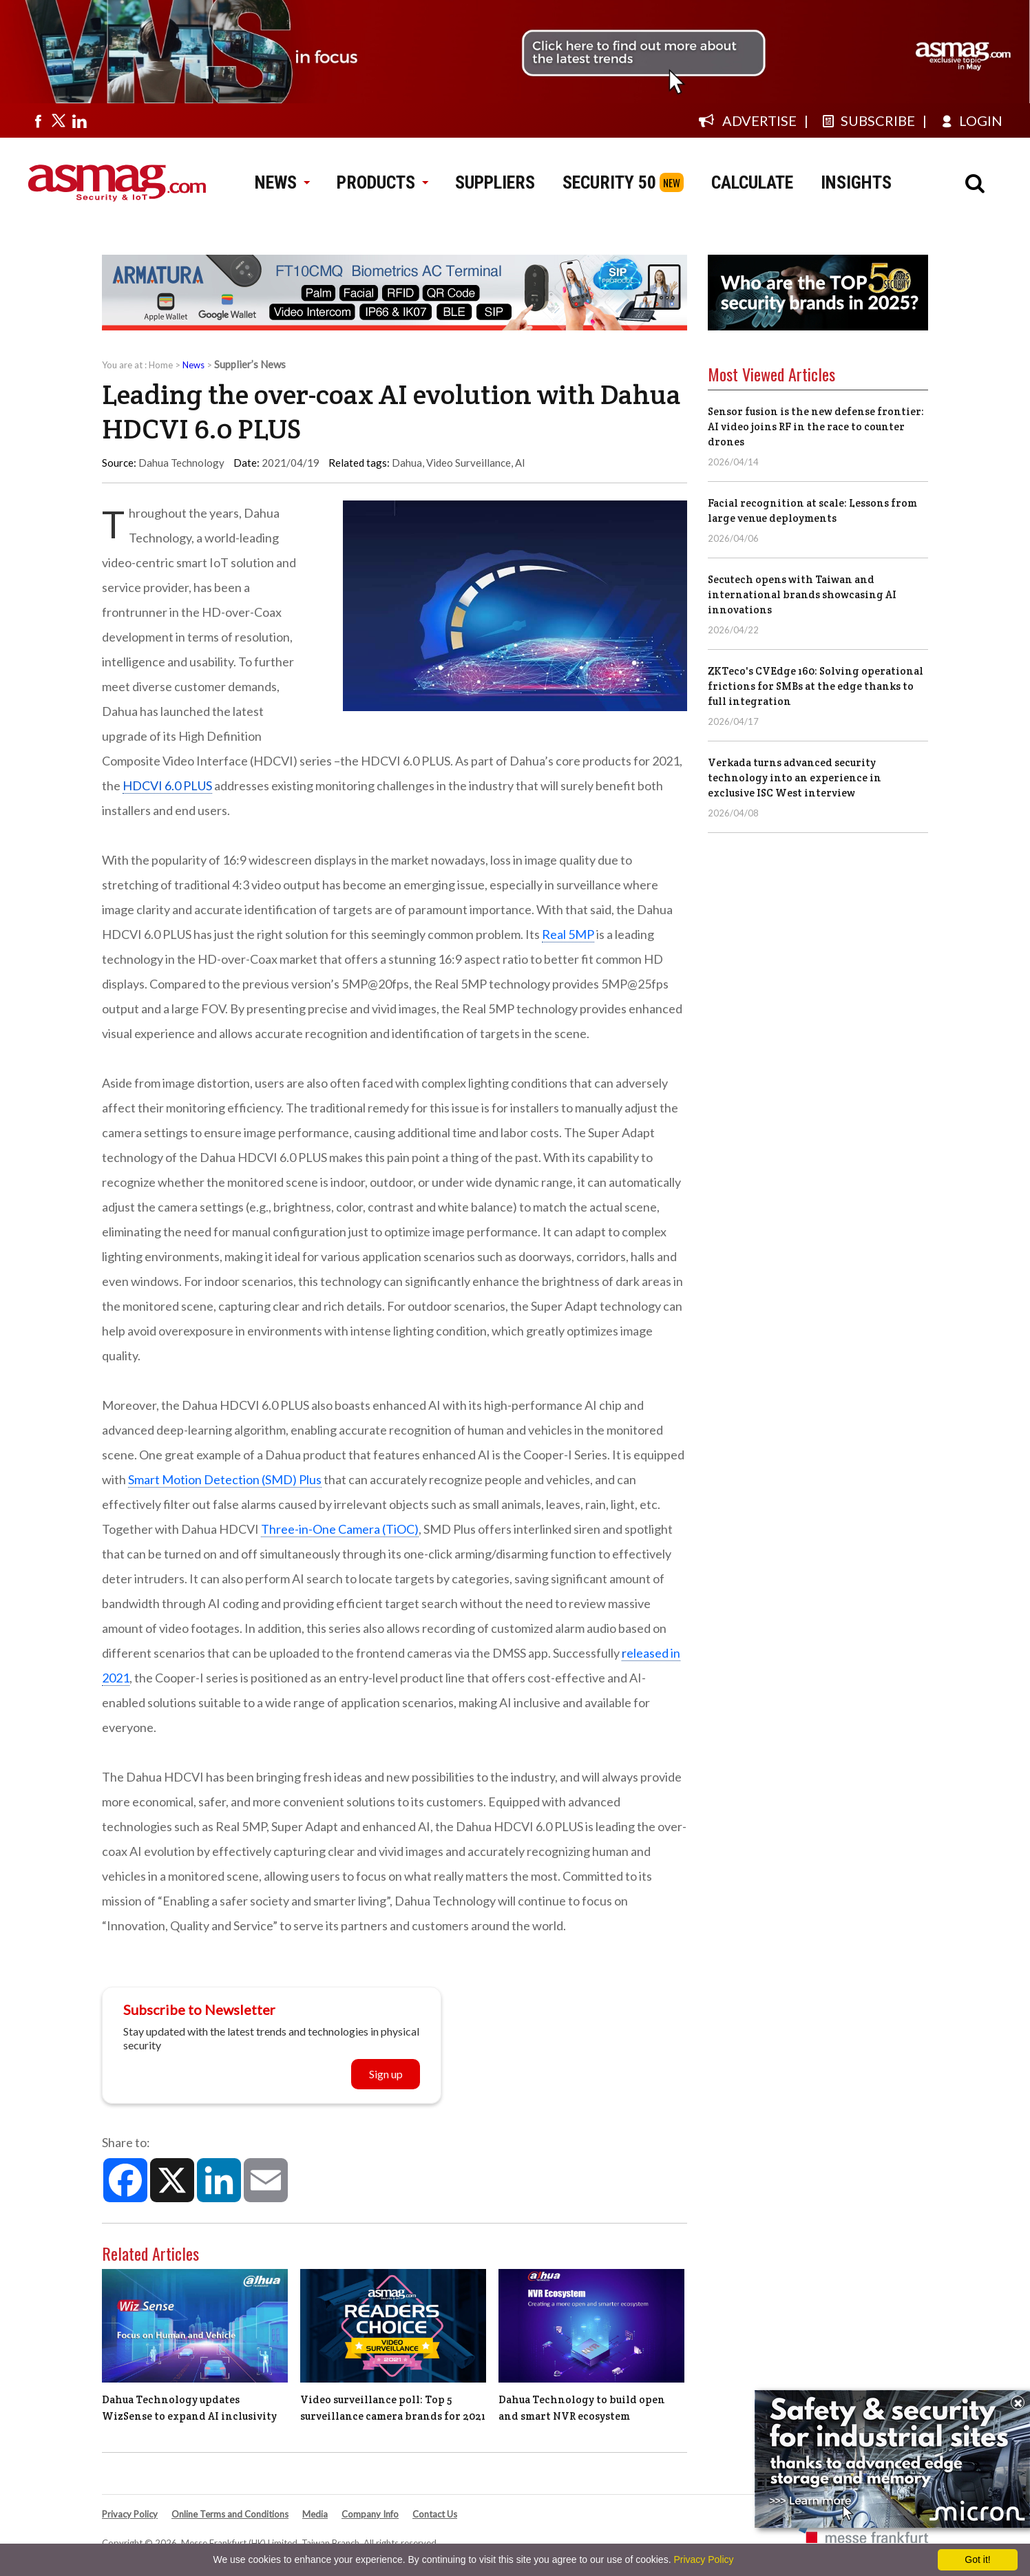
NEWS (282, 182)
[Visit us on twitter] (58, 120)
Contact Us (434, 2514)
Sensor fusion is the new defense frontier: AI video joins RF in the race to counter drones (816, 426)
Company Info (370, 2514)
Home (161, 364)
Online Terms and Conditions (229, 2514)
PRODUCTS (382, 182)
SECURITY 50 (609, 182)
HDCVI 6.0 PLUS (167, 785)
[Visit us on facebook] (38, 120)
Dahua (407, 462)
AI (520, 462)
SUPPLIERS (495, 182)
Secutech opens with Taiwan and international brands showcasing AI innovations (802, 594)
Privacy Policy (130, 2514)
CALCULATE (752, 182)
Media (315, 2514)
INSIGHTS (856, 182)
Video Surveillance (468, 462)
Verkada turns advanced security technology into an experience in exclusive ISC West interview (794, 777)
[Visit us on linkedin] (79, 120)
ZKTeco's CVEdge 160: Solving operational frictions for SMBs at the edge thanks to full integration (815, 686)
